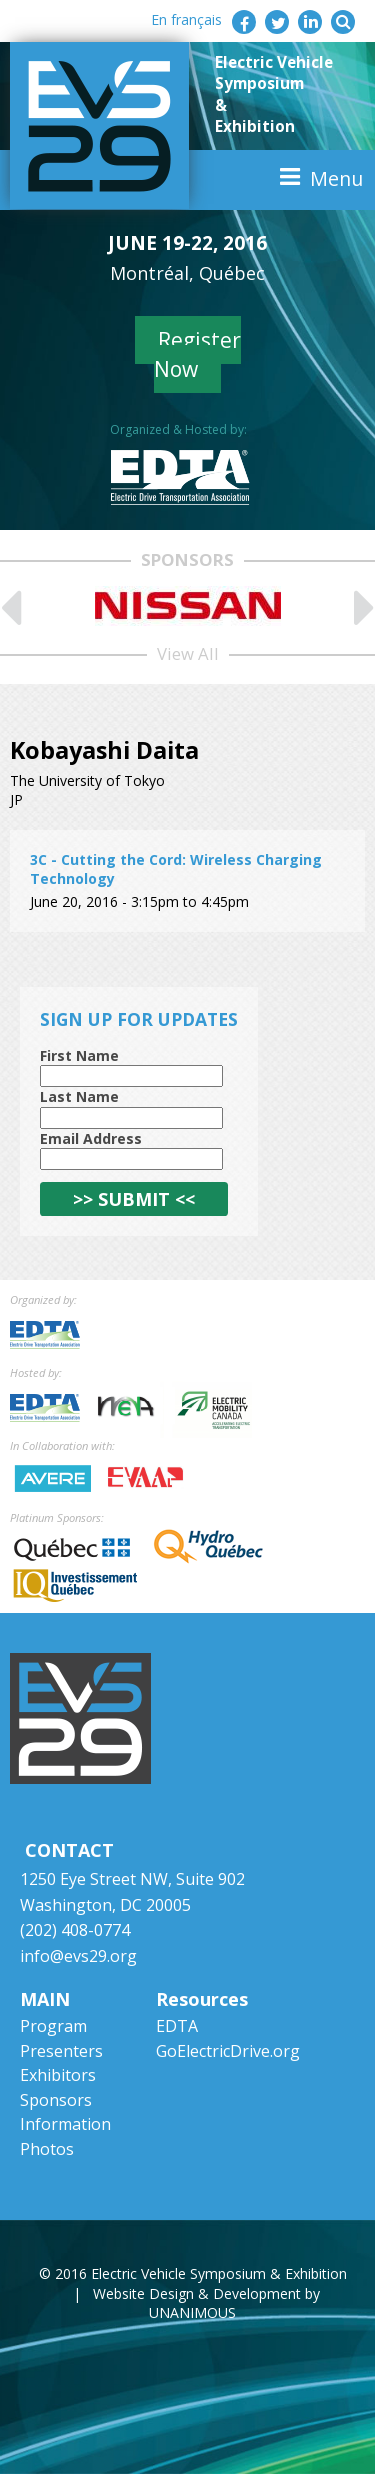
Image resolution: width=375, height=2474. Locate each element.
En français (186, 19)
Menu (336, 178)
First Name (79, 1055)
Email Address (91, 1138)
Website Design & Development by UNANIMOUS (206, 2303)
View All (188, 653)
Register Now (197, 354)
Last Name (79, 1096)
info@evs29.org (78, 1956)
